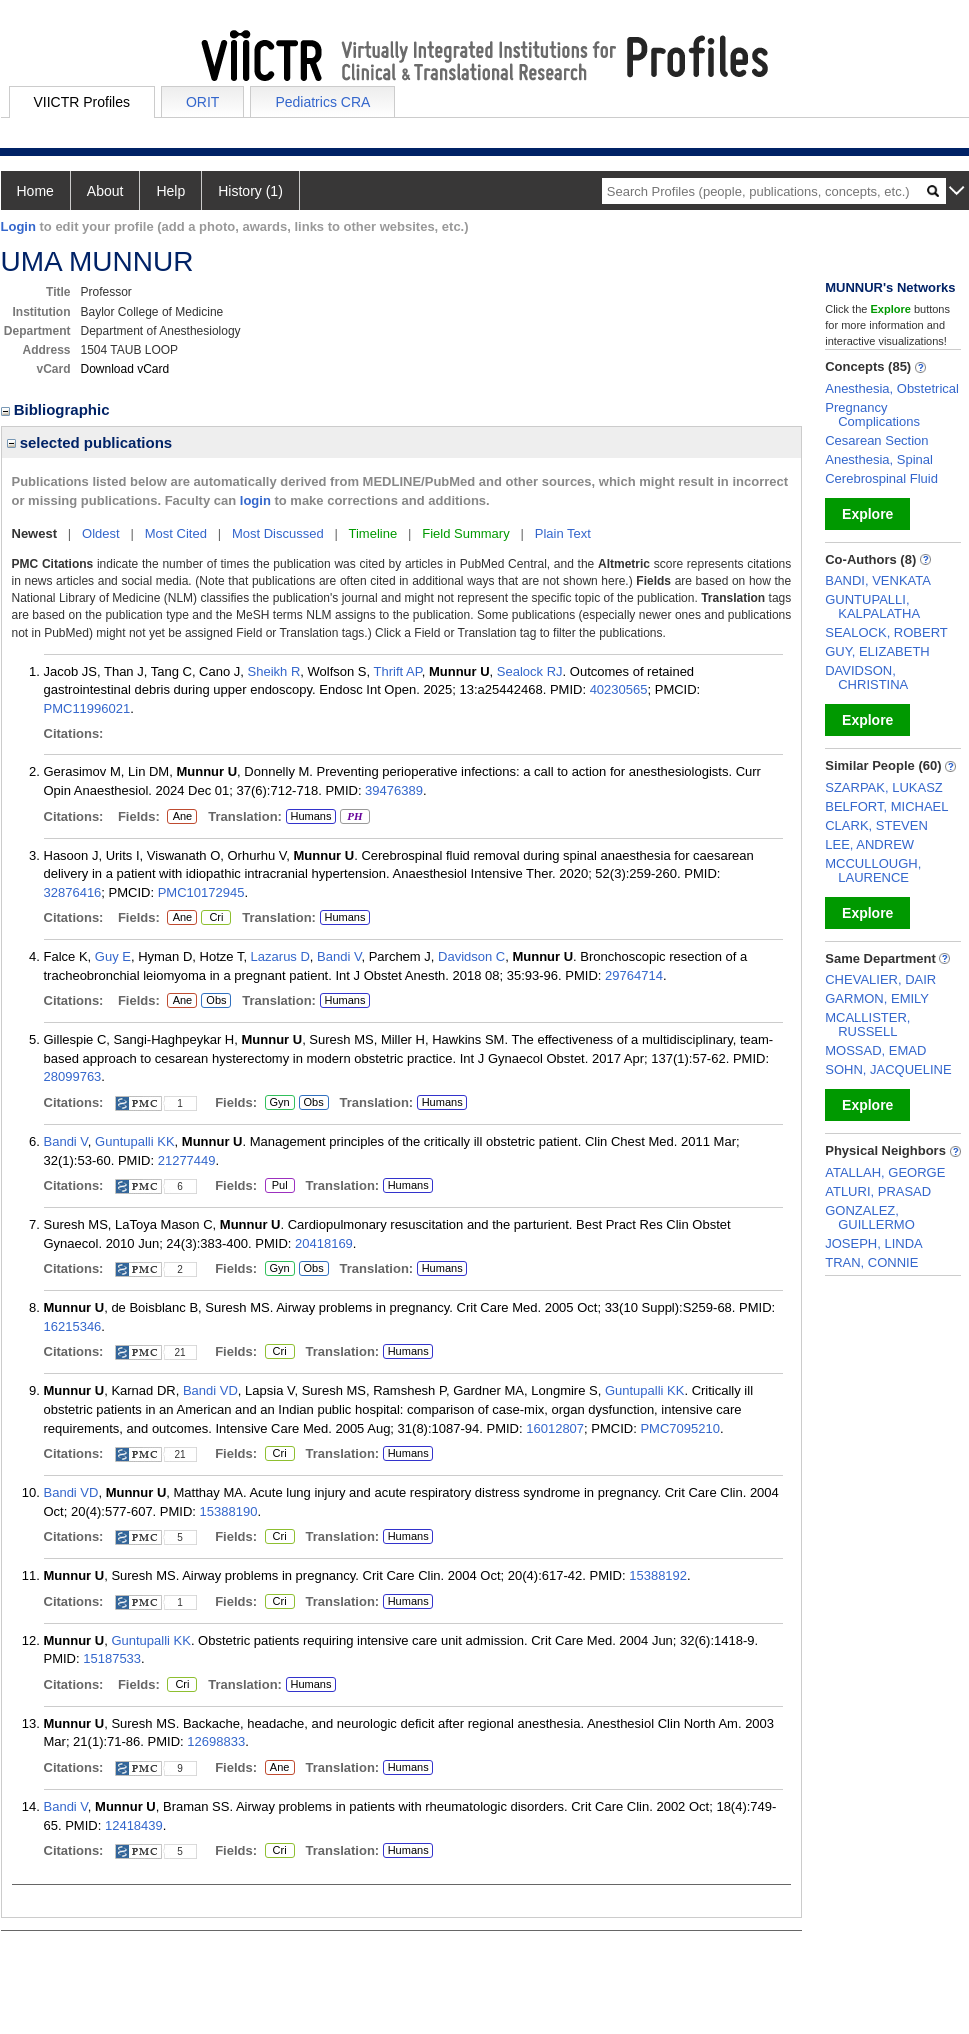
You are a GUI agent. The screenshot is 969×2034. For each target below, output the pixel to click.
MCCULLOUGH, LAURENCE (873, 870)
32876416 (73, 892)
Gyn (280, 1103)
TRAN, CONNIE (871, 1262)
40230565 (619, 689)
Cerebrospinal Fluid (881, 478)
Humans (310, 816)
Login (18, 226)
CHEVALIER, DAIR (880, 979)
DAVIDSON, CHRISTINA (866, 677)
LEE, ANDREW (869, 844)
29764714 (634, 975)
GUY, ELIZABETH (877, 651)
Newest (35, 533)
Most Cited (176, 533)
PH (354, 817)
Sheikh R (274, 671)
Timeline (373, 533)
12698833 (216, 1741)
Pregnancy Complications (872, 414)
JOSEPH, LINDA (874, 1243)
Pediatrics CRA (322, 102)
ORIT (202, 102)
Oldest (101, 533)
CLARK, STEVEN (876, 825)
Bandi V (339, 956)
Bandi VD (210, 1390)
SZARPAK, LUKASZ (884, 787)
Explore (867, 514)
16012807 (555, 1428)
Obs (213, 1001)
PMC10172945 (201, 892)
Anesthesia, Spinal (879, 459)
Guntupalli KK (135, 1141)
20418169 (324, 1243)
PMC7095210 (680, 1428)
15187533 (112, 1658)
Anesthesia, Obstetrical (892, 388)
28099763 (73, 1076)
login (255, 500)
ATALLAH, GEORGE (885, 1172)
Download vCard (125, 369)
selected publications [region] (90, 442)
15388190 (229, 1511)
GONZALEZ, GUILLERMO (870, 1217)
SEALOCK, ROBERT (886, 632)
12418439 (134, 1825)
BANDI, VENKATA (878, 580)
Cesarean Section (876, 440)
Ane (182, 817)
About (105, 191)
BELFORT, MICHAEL (886, 806)
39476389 (394, 790)
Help (170, 191)
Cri (215, 918)
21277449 (187, 1160)
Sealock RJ (530, 671)
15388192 (658, 1575)
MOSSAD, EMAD (875, 1050)
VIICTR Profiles (82, 102)
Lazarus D (280, 956)
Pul (279, 1186)
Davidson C (471, 956)
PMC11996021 (87, 708)
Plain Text (563, 533)
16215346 (73, 1326)
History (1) (250, 191)
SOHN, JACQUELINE (888, 1069)
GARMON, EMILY (877, 998)
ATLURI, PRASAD (878, 1191)
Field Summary (465, 533)
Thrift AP (398, 671)
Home (35, 191)
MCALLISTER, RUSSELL (867, 1024)
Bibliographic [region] (57, 409)
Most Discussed (278, 533)
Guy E (113, 956)
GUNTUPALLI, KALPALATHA (872, 606)
